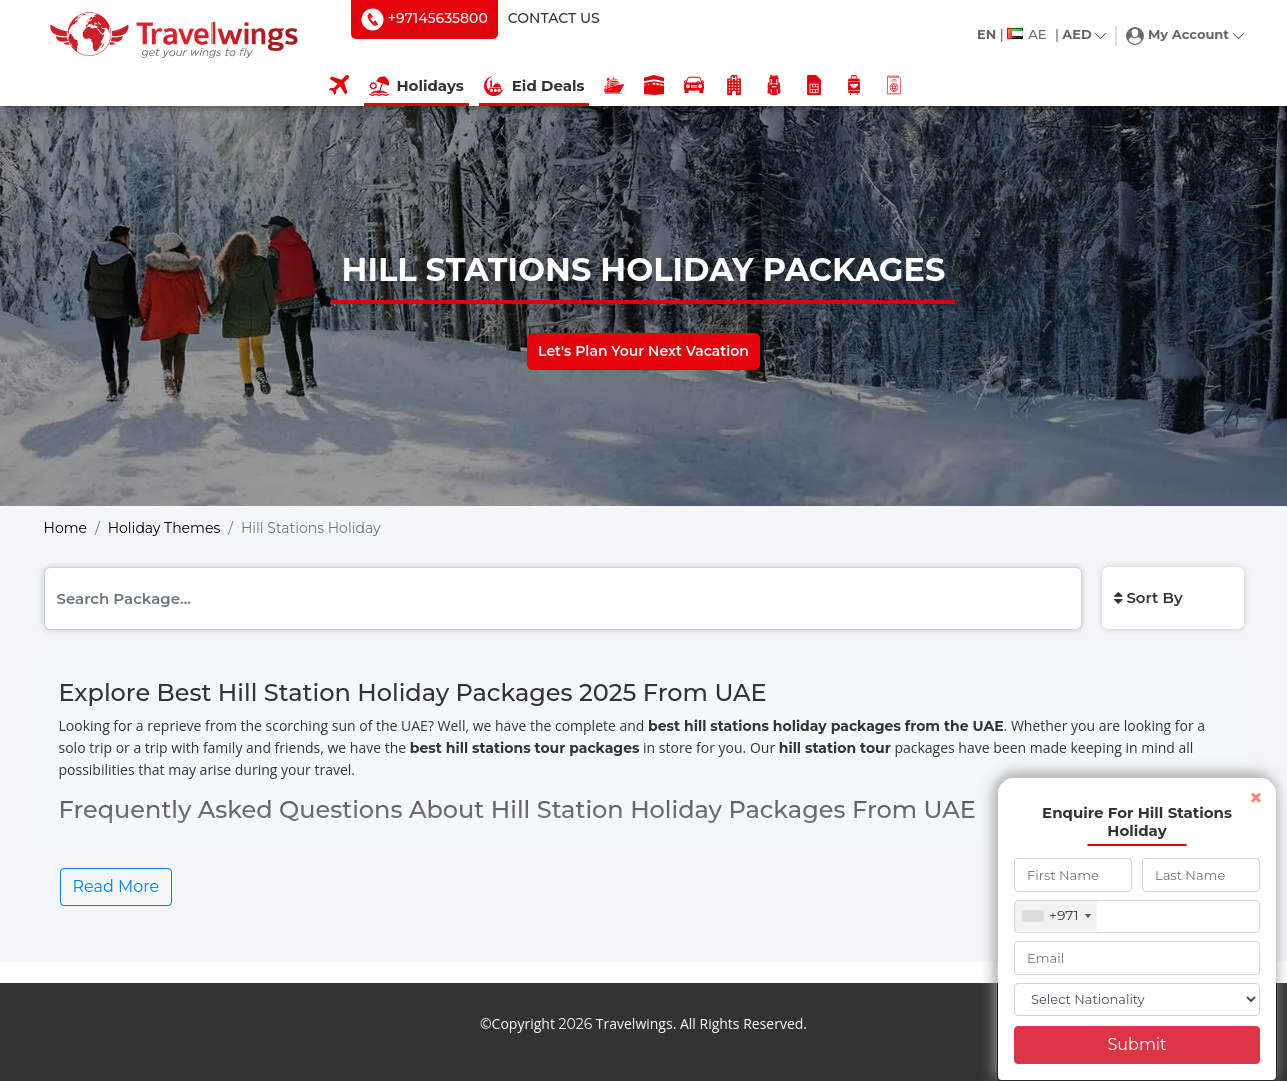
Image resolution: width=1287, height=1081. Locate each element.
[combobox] (1056, 916)
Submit (1136, 1044)
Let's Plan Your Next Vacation (643, 351)
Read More (116, 886)
